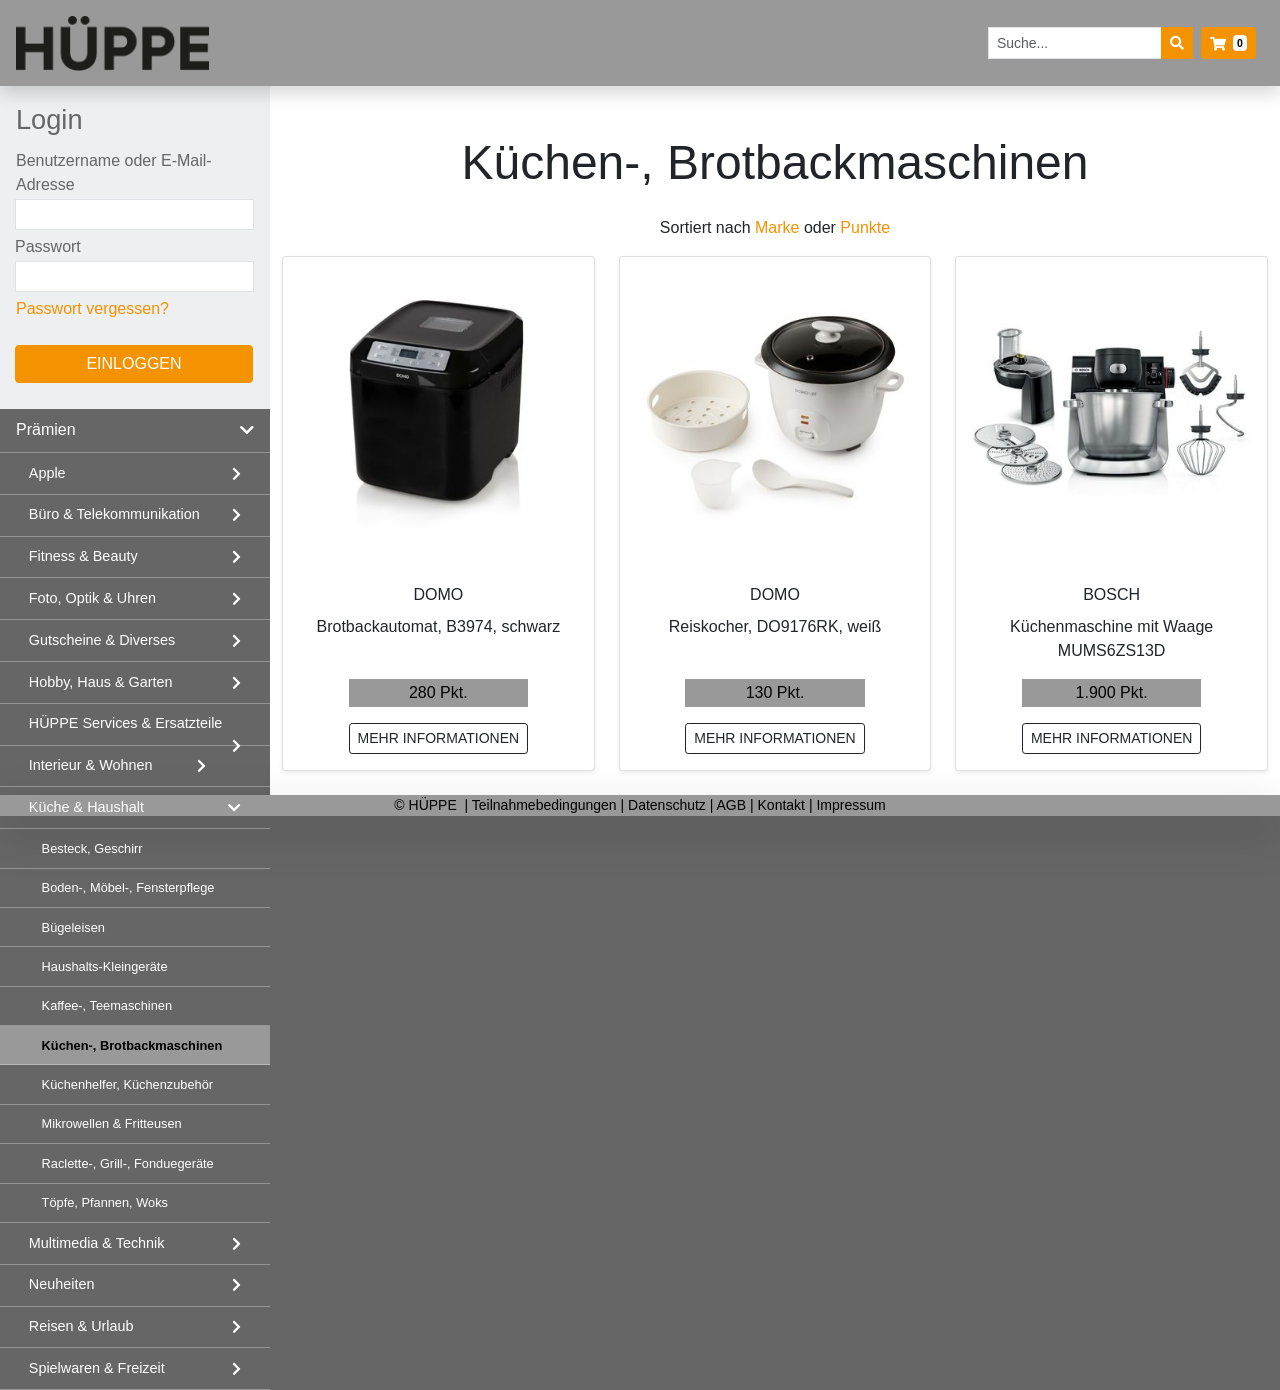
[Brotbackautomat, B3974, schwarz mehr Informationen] (438, 412)
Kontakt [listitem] (783, 805)
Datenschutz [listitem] (669, 805)
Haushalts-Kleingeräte (105, 966)
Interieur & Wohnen (91, 765)
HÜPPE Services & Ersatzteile (126, 723)
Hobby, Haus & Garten (101, 682)
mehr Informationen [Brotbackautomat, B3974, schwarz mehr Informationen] (439, 738)
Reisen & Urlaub (81, 1326)
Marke (777, 227)
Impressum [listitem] (850, 805)
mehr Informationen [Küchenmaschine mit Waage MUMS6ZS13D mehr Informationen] (1112, 738)
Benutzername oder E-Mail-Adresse (114, 172)
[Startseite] (112, 43)
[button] (1228, 43)
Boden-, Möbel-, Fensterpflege (128, 887)
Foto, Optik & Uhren (92, 598)
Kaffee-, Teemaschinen (107, 1005)
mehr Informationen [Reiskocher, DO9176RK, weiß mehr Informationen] (775, 738)
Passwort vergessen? (92, 308)
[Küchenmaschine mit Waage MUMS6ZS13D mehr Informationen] (1111, 412)
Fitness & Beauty (83, 556)
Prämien (46, 429)
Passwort (48, 246)
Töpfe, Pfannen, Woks (105, 1202)
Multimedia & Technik (97, 1243)
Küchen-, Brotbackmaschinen (132, 1045)
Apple (47, 473)
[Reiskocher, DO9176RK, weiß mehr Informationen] (775, 412)
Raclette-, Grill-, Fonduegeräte (128, 1163)
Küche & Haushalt (86, 807)
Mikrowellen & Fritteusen (112, 1123)
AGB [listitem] (733, 805)
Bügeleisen (73, 927)
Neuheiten (62, 1284)
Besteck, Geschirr (92, 848)
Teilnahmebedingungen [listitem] (546, 805)
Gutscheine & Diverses (102, 640)
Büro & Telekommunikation (114, 514)
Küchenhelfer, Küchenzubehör (127, 1084)
